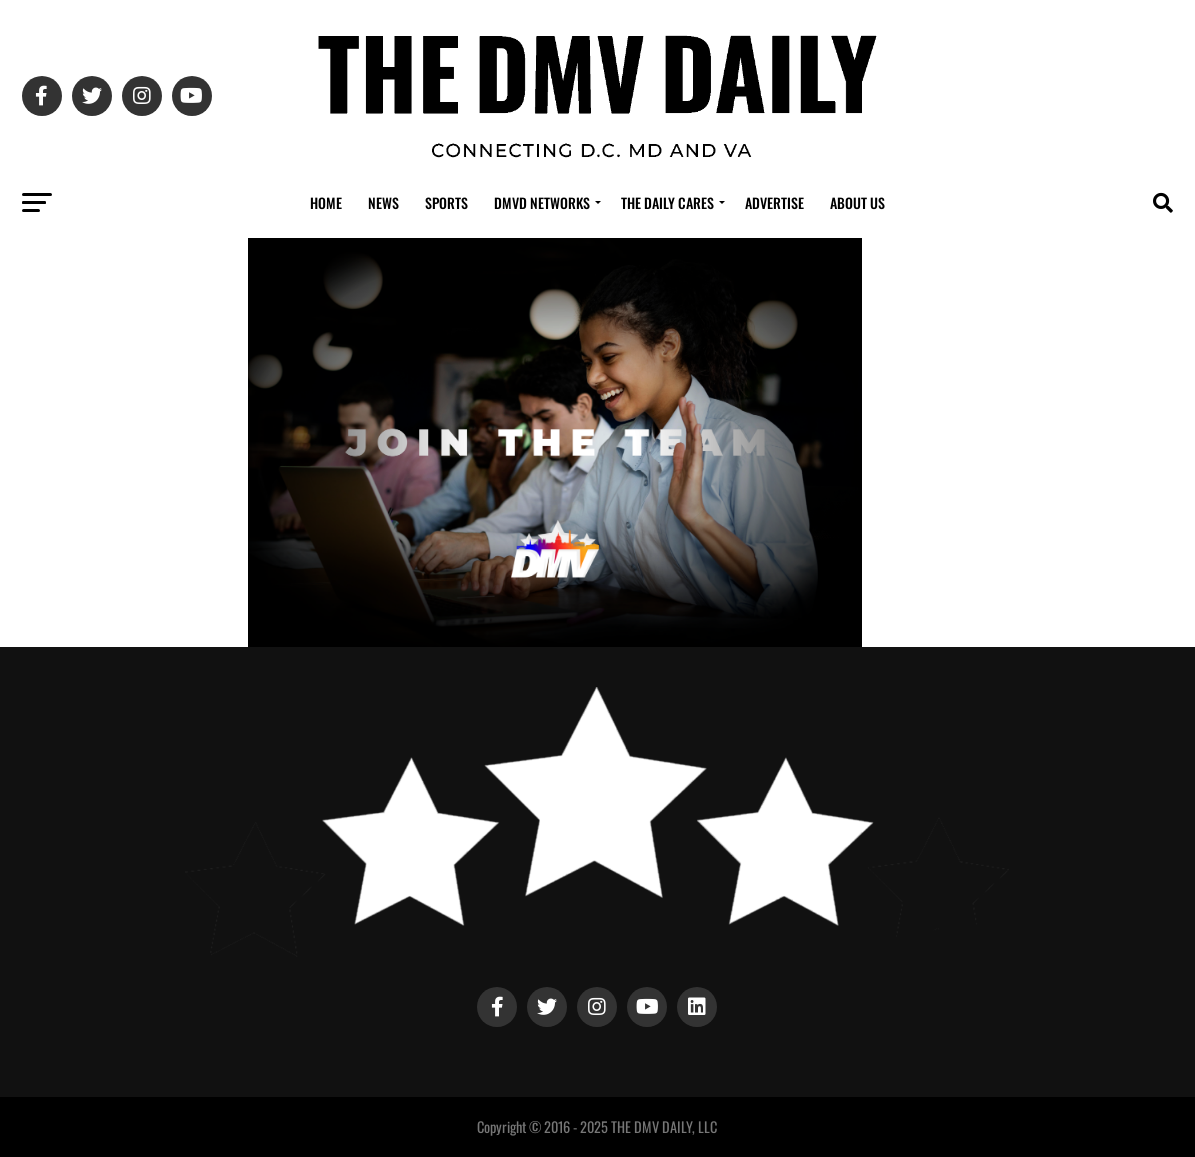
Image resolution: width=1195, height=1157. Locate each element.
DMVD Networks (542, 202)
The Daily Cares (667, 202)
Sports (446, 202)
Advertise (774, 202)
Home (326, 202)
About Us (857, 202)
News (383, 202)
